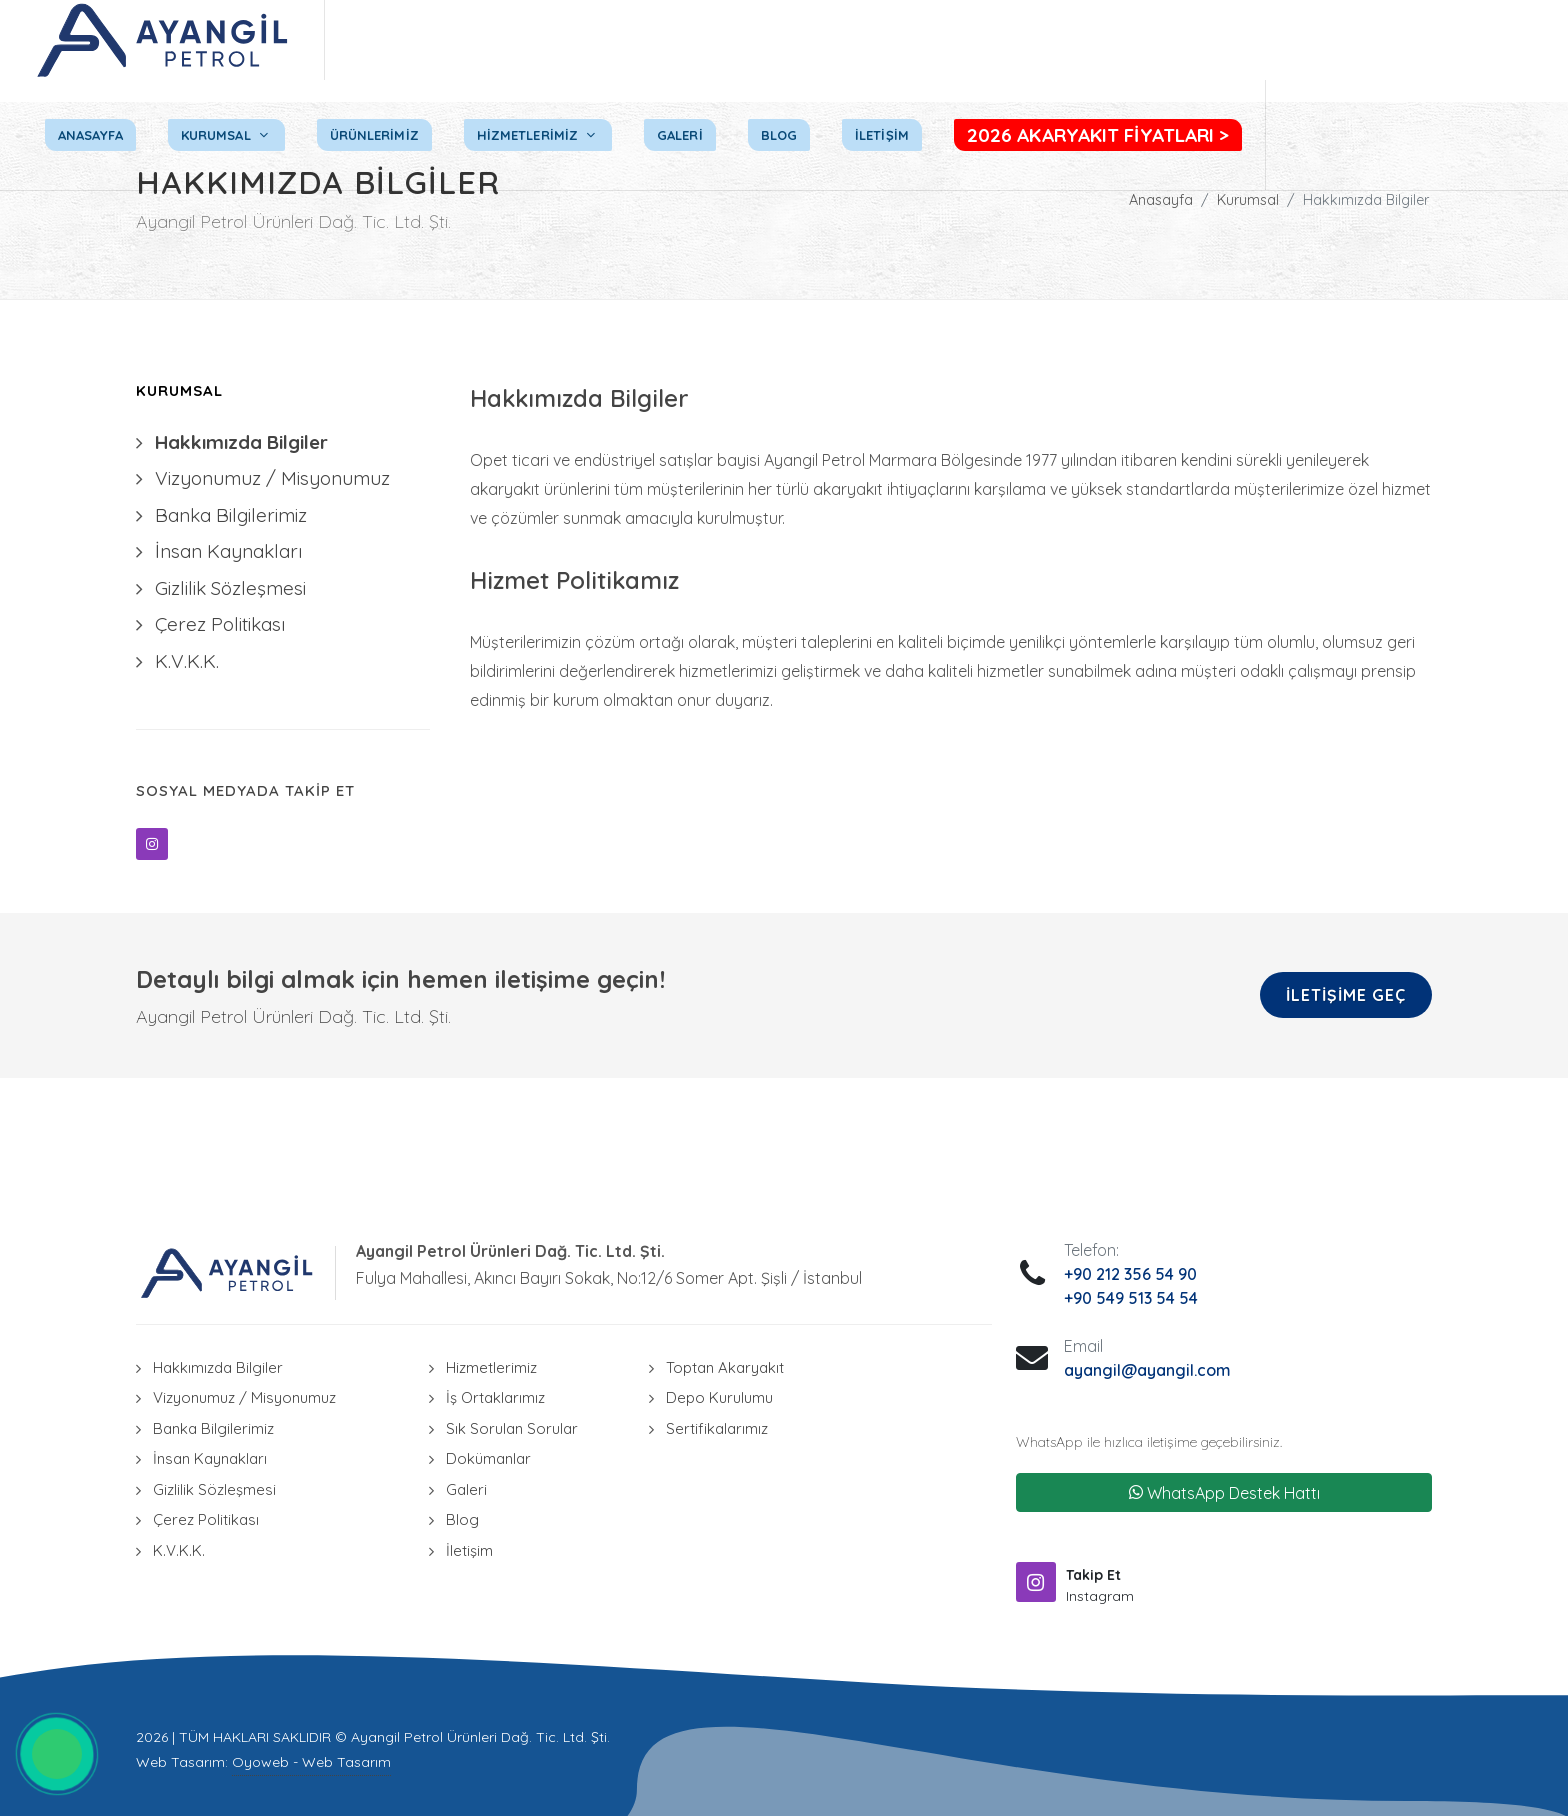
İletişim (469, 1550)
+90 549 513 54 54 (1131, 1298)
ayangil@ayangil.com (1147, 1370)
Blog (462, 1519)
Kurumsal (1248, 200)
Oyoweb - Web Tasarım (311, 1762)
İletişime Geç (1346, 995)
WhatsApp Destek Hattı (1224, 1492)
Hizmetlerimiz (491, 1367)
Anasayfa (1161, 200)
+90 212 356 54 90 (1130, 1274)
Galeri (466, 1489)
